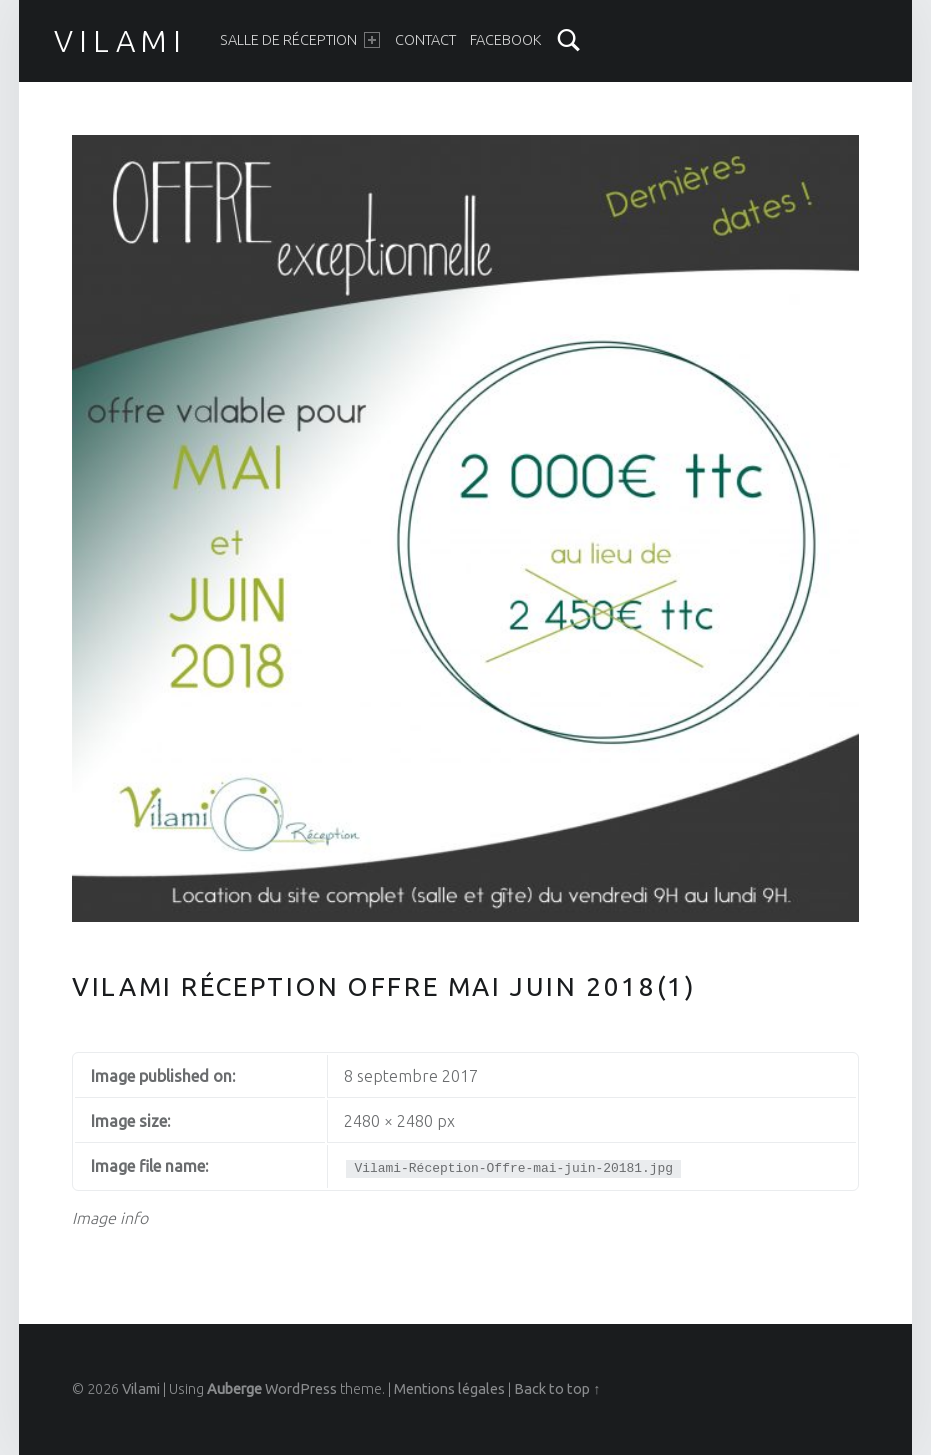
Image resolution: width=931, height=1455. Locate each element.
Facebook (505, 40)
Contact (425, 40)
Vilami (120, 41)
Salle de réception (300, 40)
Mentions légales (449, 1389)
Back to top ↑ (557, 1389)
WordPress (301, 1389)
